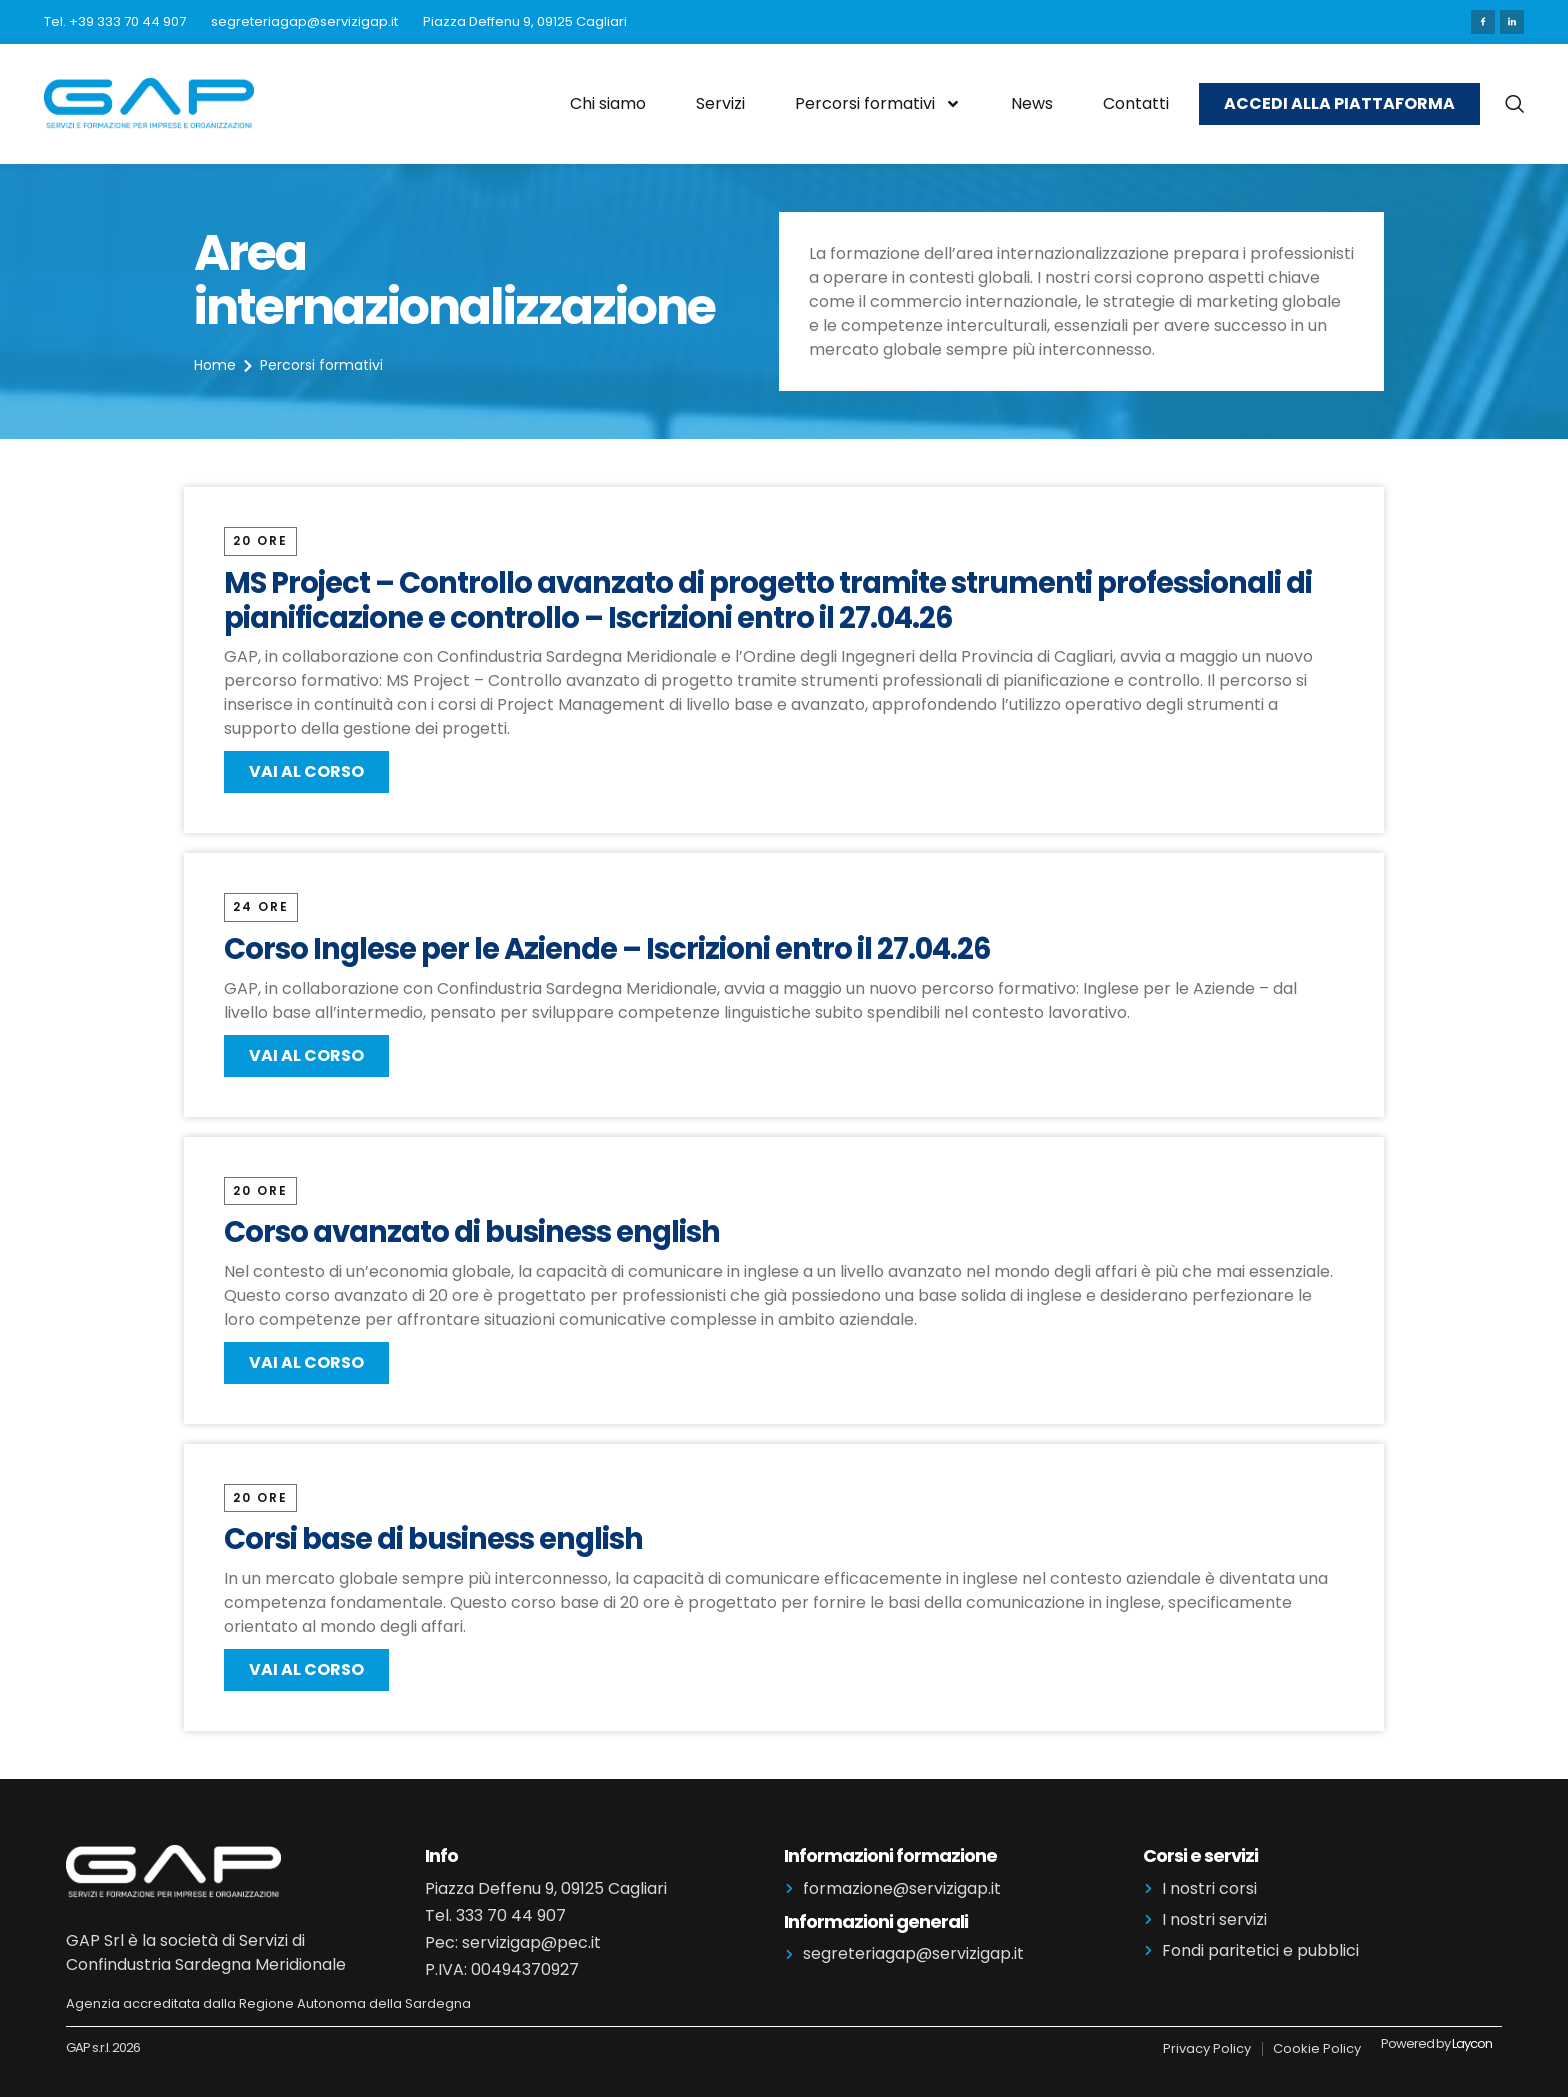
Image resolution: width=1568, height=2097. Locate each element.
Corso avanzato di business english (474, 1232)
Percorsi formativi (878, 104)
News (1032, 103)
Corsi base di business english (436, 1539)
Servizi (720, 103)
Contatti (1136, 103)
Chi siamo (608, 103)
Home (215, 365)
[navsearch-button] (1514, 104)
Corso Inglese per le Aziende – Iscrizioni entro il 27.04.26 (607, 949)
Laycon (1472, 2043)
